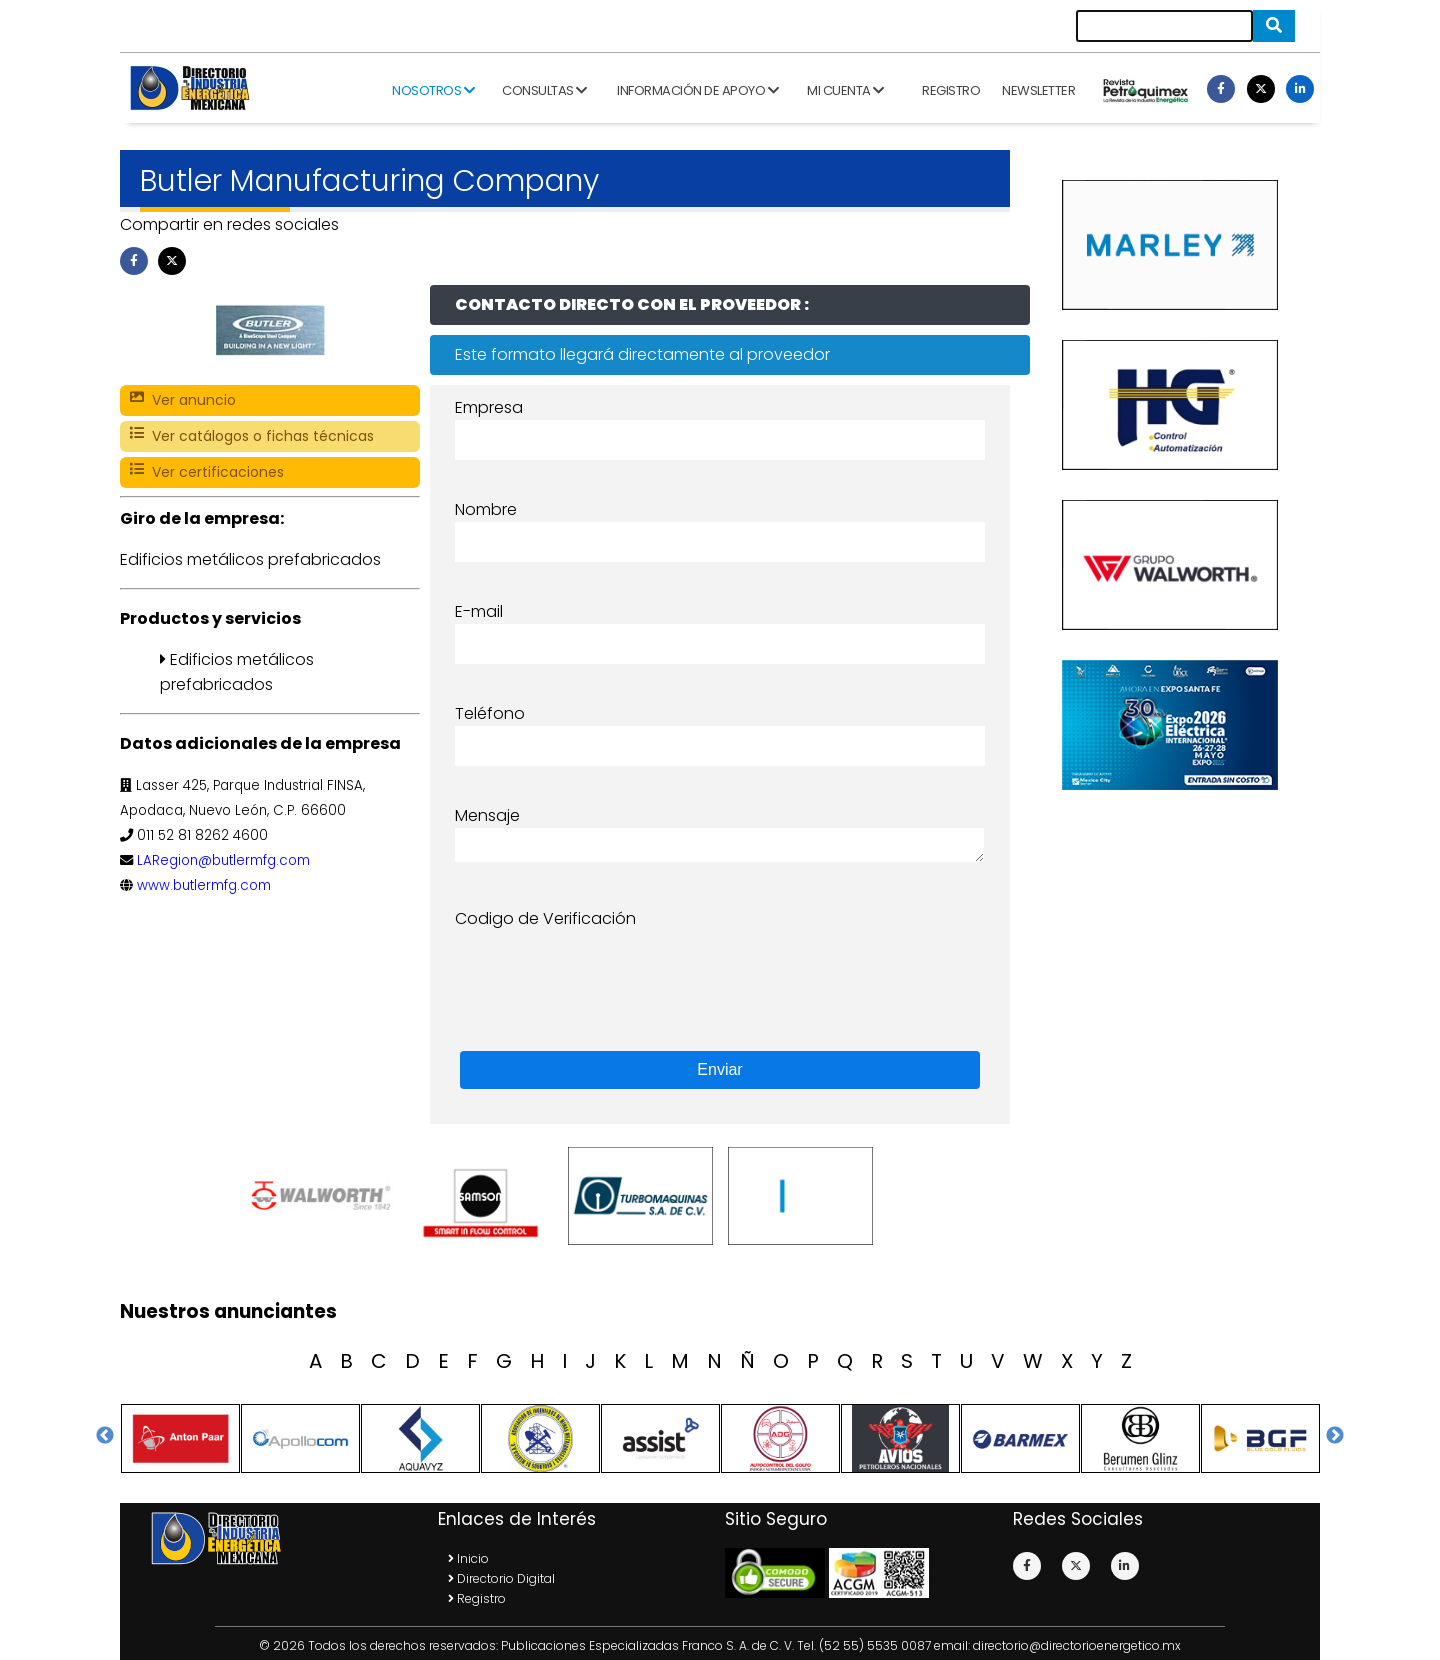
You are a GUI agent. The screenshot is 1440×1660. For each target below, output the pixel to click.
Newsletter (1038, 90)
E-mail (479, 611)
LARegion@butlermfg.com (223, 860)
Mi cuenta (845, 90)
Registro (951, 90)
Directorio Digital (501, 1578)
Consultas (544, 90)
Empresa (489, 407)
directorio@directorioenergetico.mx (1077, 1645)
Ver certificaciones (207, 472)
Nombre (486, 509)
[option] (325, 1196)
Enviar (719, 1069)
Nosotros (433, 90)
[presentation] (607, 970)
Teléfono (490, 713)
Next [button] (1335, 1436)
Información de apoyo (697, 90)
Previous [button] (105, 1436)
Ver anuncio (183, 400)
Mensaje (487, 815)
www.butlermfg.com (204, 885)
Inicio (468, 1558)
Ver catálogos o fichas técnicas (252, 436)
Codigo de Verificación (545, 918)
